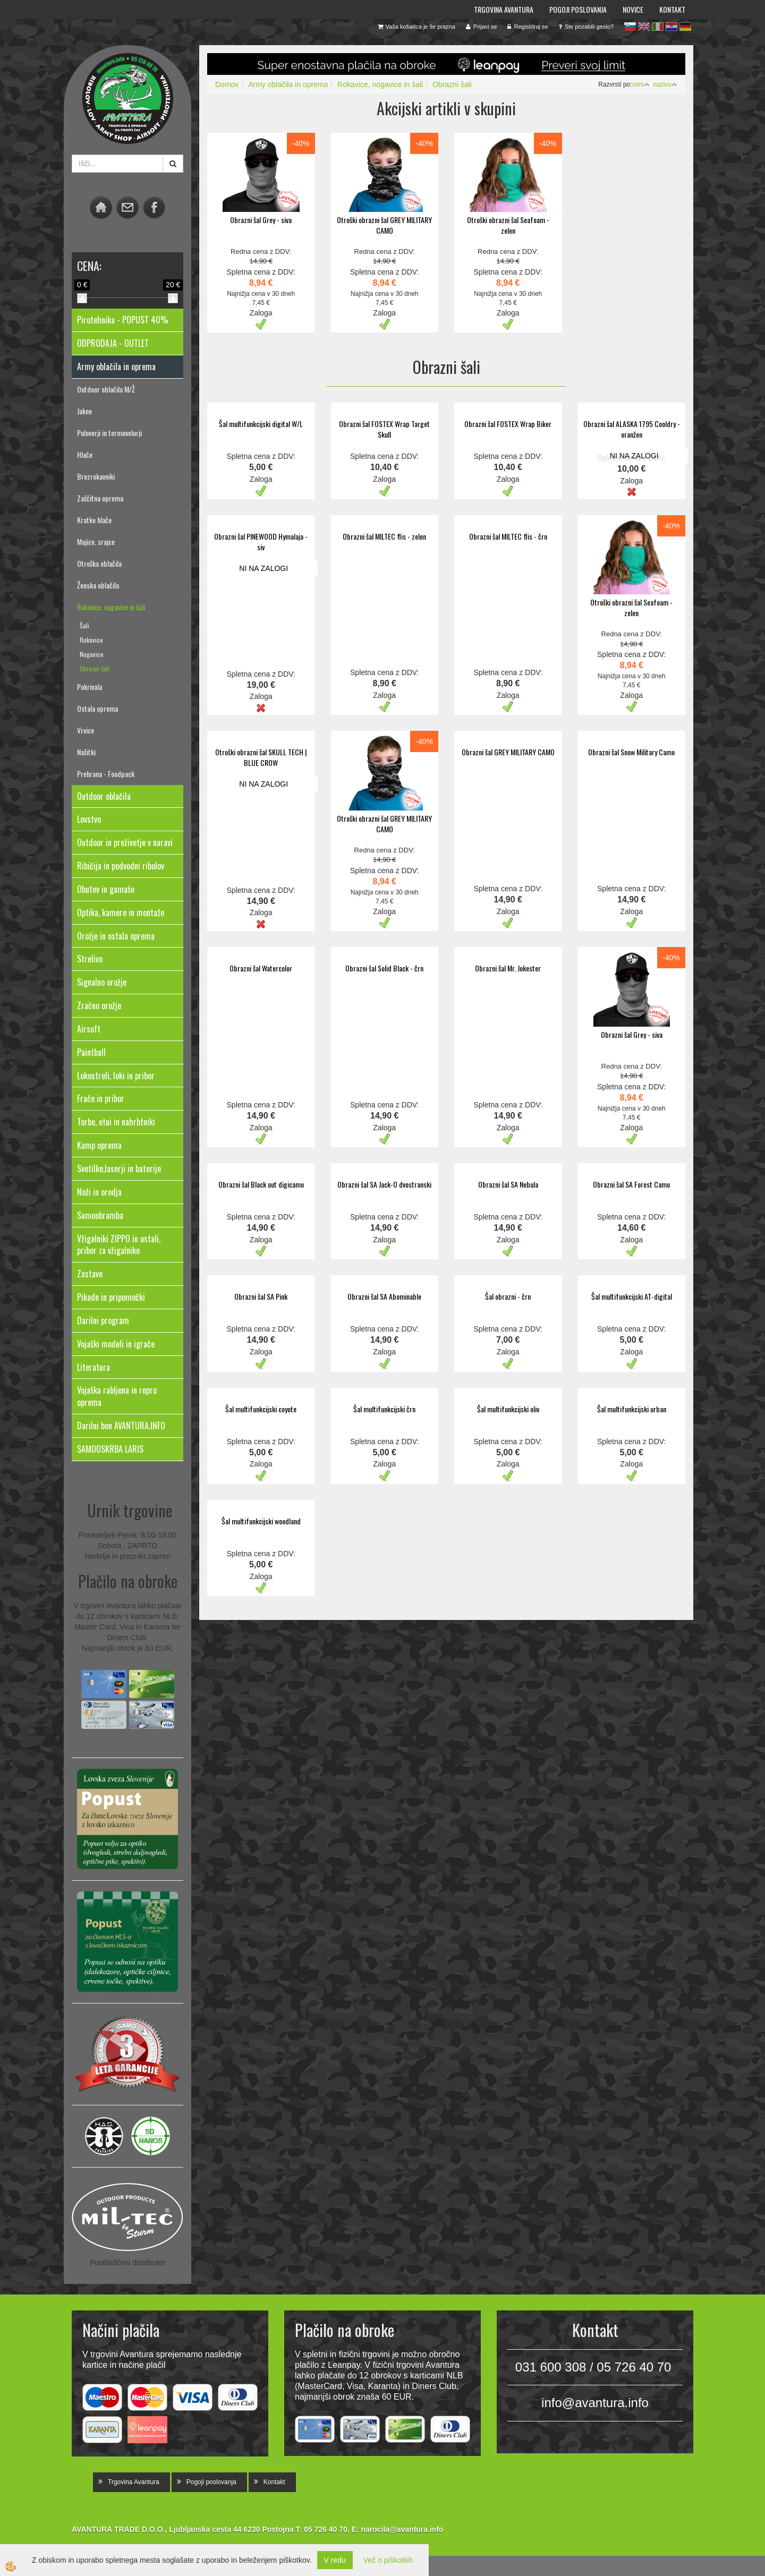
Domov (227, 84)
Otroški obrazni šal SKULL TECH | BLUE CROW (261, 757)
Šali (84, 625)
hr (671, 26)
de (685, 26)
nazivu (665, 84)
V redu (335, 2560)
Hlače (84, 454)
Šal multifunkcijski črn (384, 1408)
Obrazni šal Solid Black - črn (384, 968)
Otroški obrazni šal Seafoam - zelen (508, 225)
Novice (633, 9)
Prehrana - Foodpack (105, 773)
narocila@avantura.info (402, 2529)
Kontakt (672, 9)
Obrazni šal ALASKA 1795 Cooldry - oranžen (631, 429)
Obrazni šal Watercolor (261, 968)
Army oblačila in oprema (288, 84)
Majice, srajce (96, 541)
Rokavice (91, 639)
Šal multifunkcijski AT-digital (631, 1296)
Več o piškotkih (388, 2560)
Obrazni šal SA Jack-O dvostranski (384, 1184)
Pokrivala (89, 686)
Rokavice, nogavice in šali (111, 606)
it (658, 26)
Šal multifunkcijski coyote (260, 1408)
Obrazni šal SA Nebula (508, 1184)
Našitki (86, 751)
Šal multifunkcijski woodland (261, 1520)
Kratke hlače (94, 519)
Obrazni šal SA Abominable (384, 1296)
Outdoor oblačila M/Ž (106, 389)
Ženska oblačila (98, 585)
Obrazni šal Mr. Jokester (508, 968)
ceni (641, 84)
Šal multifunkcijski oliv (508, 1408)
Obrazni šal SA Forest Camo (631, 1184)
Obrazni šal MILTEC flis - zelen (384, 536)
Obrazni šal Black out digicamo (261, 1184)
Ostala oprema (97, 708)
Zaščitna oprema (100, 498)
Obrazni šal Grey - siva (261, 219)
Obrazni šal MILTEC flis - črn (508, 536)
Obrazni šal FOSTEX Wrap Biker (507, 423)
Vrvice (85, 730)
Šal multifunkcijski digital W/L (261, 423)
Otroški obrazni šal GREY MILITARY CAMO (384, 225)
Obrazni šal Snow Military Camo (631, 751)
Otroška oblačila (99, 563)
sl (630, 26)
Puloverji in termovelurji (109, 432)
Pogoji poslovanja (578, 9)
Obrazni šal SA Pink (260, 1296)
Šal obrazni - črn (508, 1296)
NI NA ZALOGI (634, 455)
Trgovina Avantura (503, 9)
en (644, 26)
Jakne (84, 410)
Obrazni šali (94, 668)
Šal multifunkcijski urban (631, 1408)
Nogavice (92, 654)
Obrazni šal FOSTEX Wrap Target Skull (384, 429)
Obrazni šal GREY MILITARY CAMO (508, 751)
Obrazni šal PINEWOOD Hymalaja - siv (261, 541)
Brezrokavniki (96, 476)
